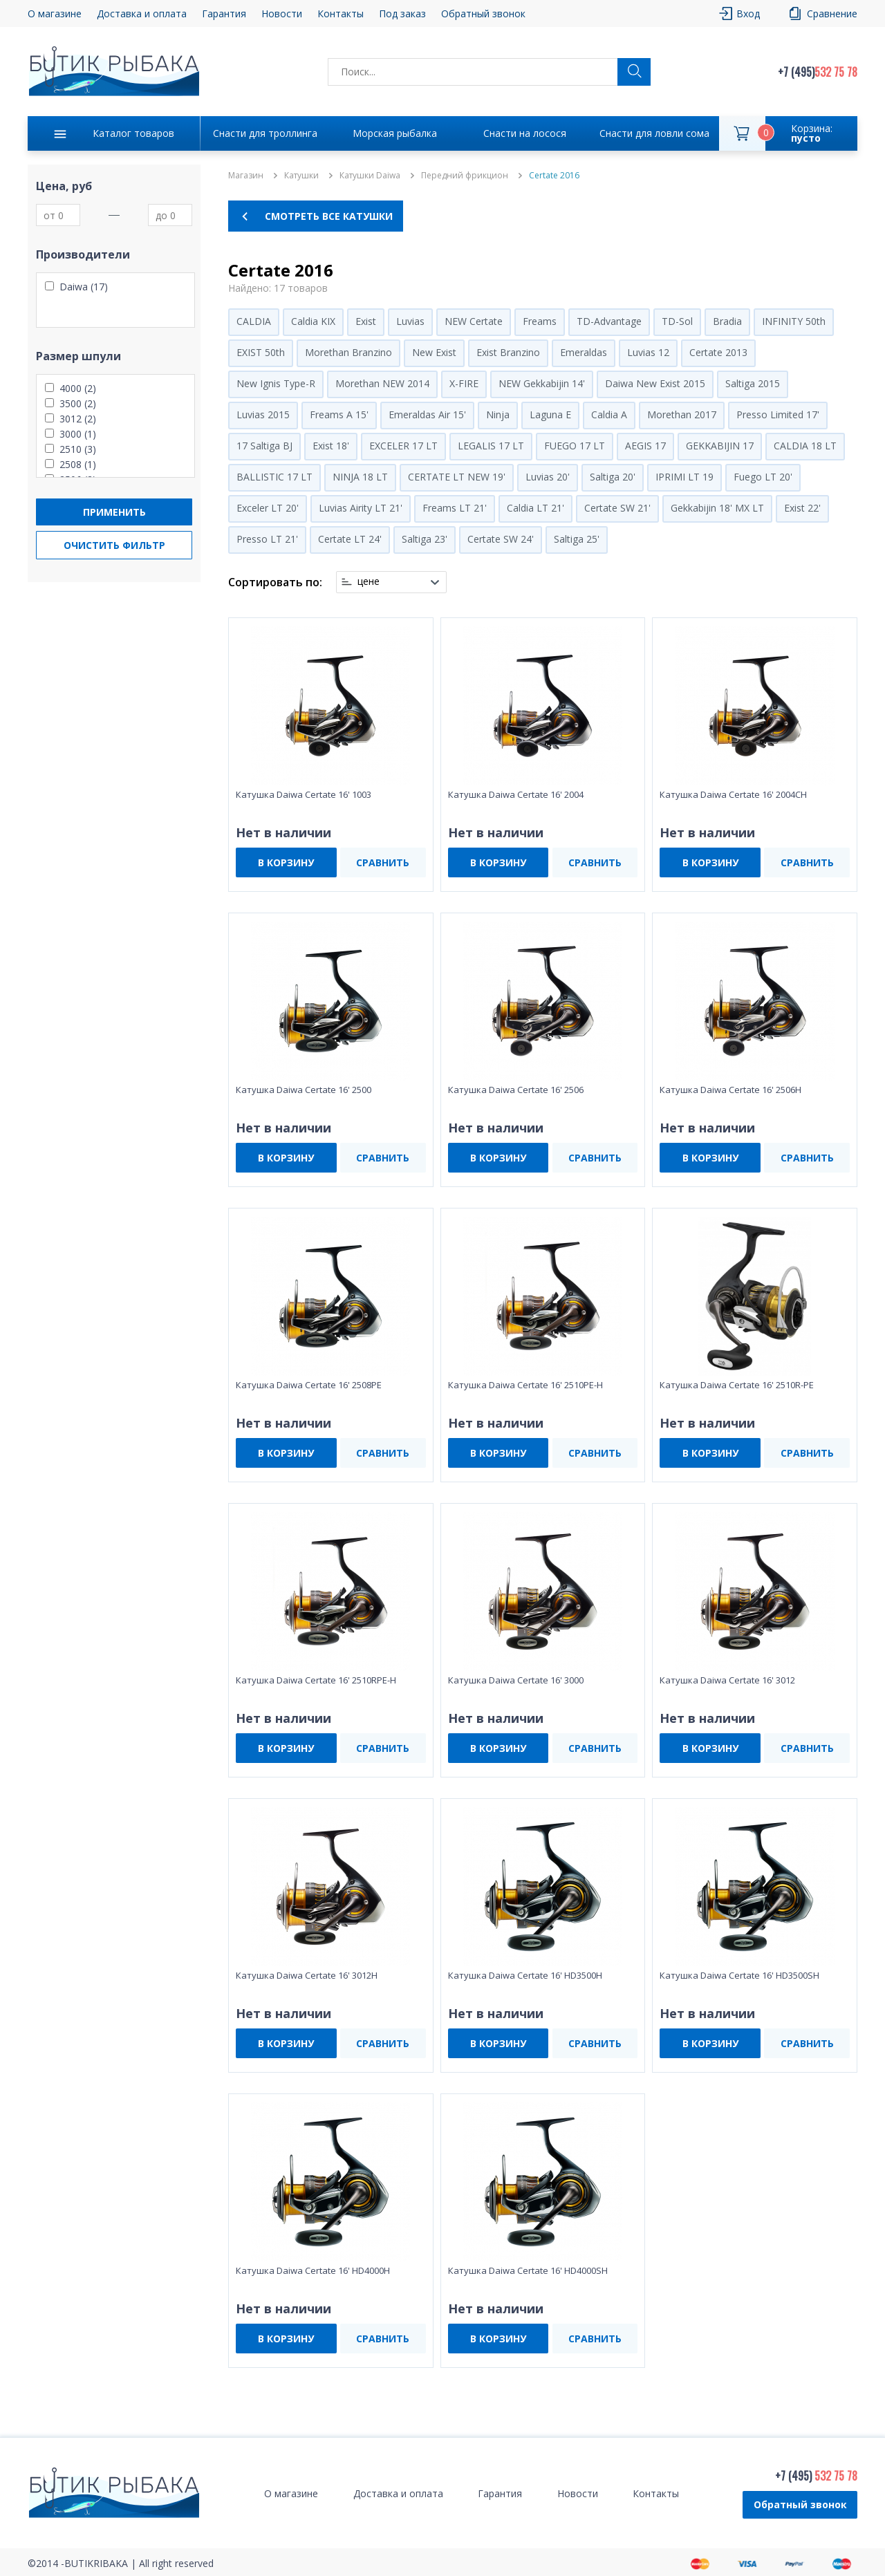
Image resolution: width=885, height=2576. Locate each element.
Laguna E (550, 414)
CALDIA (253, 321)
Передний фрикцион (464, 175)
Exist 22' (802, 507)
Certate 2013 (718, 352)
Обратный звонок (483, 13)
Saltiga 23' (424, 538)
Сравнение (832, 13)
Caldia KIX (313, 321)
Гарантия (224, 13)
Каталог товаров (133, 133)
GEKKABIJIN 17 (720, 445)
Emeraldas (583, 352)
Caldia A (609, 414)
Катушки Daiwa (369, 175)
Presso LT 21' (267, 538)
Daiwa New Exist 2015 (655, 383)
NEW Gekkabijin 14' (542, 383)
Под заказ (402, 13)
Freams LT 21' (454, 507)
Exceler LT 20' (267, 507)
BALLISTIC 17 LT (274, 476)
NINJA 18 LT (360, 476)
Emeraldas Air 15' (427, 414)
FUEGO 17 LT (574, 445)
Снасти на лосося (524, 133)
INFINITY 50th (794, 321)
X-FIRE (463, 383)
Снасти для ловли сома (654, 133)
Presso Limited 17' (777, 414)
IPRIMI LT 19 (684, 476)
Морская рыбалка (395, 133)
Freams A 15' (339, 414)
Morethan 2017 (681, 414)
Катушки (301, 175)
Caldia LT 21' (535, 507)
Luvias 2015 (263, 414)
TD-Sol (677, 321)
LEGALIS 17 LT (491, 445)
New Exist (434, 352)
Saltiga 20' (612, 476)
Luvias (410, 321)
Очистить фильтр (114, 545)
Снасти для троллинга (265, 133)
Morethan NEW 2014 (382, 383)
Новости (281, 13)
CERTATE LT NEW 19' (456, 476)
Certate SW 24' (500, 538)
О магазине (55, 13)
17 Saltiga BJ (264, 445)
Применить (114, 512)
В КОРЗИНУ (286, 862)
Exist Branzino (508, 352)
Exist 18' (331, 445)
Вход (748, 13)
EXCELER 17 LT (403, 445)
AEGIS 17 (645, 445)
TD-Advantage (609, 321)
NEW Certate (474, 321)
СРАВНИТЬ (382, 862)
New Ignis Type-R (275, 383)
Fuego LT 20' (763, 476)
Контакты (340, 13)
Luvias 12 (648, 352)
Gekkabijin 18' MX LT (717, 507)
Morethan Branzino (348, 352)
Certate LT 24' (350, 538)
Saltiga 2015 (752, 383)
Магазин (245, 175)
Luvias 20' (547, 476)
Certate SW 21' (617, 507)
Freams (540, 321)
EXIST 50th (260, 352)
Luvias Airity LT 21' (360, 507)
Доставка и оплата (142, 13)
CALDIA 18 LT (805, 445)
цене (368, 581)
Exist (365, 321)
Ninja (498, 414)
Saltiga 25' (576, 538)
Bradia (727, 321)
